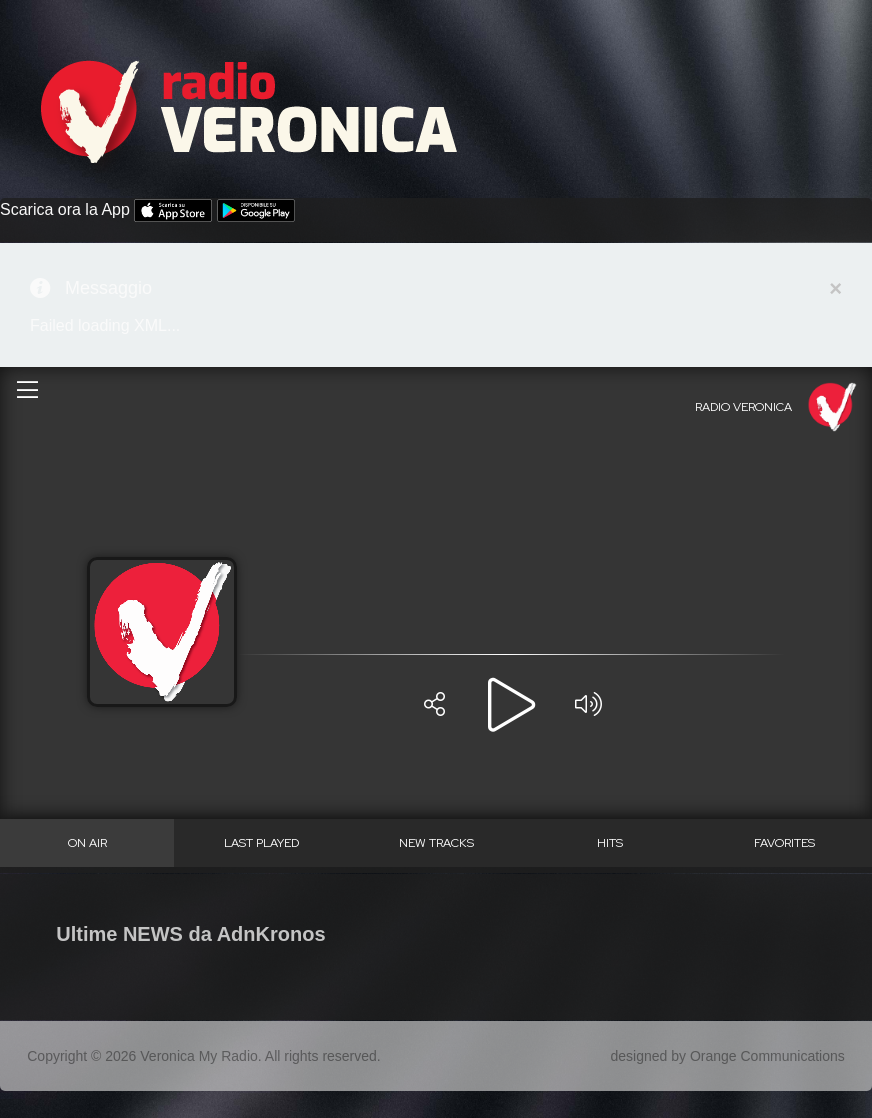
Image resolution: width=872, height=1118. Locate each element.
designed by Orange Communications (728, 1056)
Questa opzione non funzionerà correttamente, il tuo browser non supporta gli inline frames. (436, 617)
